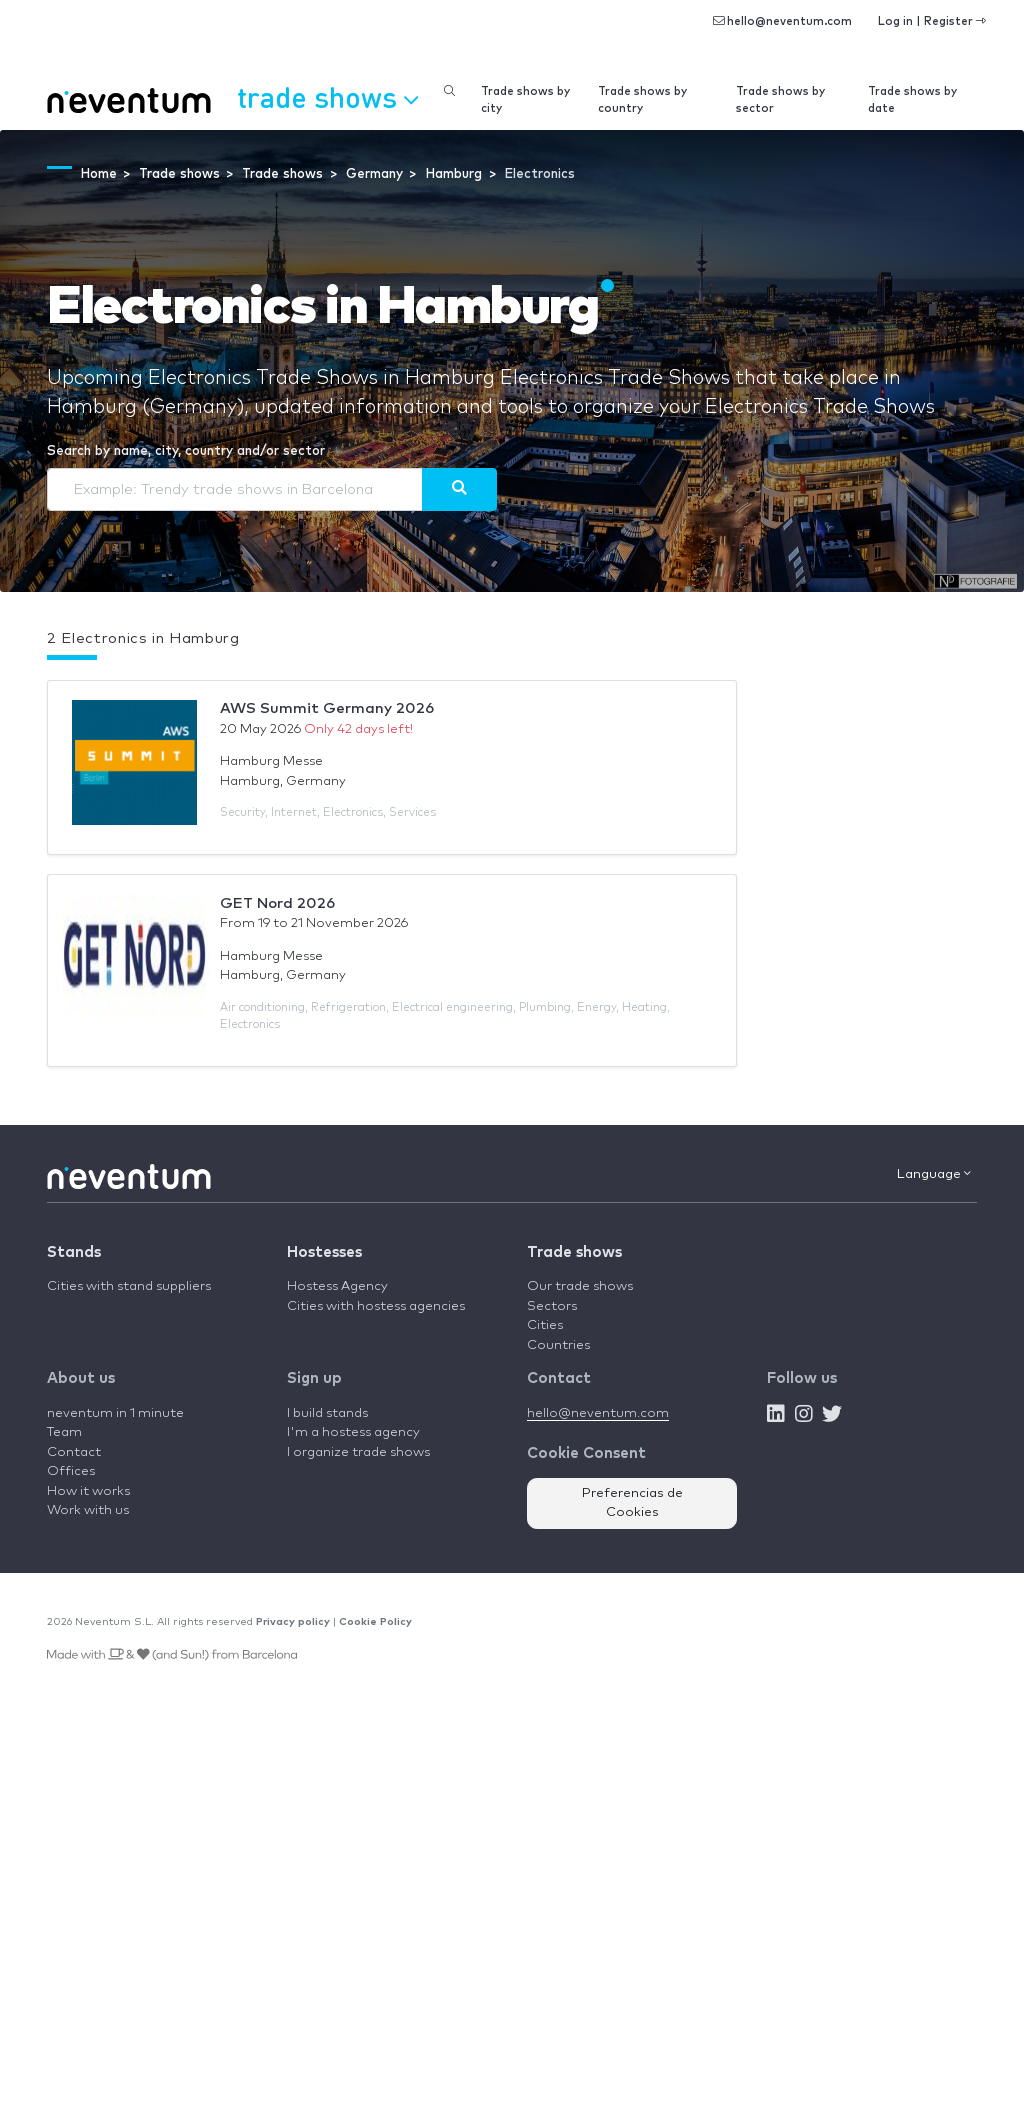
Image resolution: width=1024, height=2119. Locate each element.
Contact (74, 1452)
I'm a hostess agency (353, 1432)
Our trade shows (580, 1286)
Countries (558, 1345)
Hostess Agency (337, 1286)
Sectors (552, 1306)
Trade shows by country (642, 100)
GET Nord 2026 (277, 903)
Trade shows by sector (780, 100)
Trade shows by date (912, 100)
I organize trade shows (358, 1452)
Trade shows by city (525, 100)
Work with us (88, 1510)
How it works (88, 1491)
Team (64, 1432)
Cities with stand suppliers (129, 1286)
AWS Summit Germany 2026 (327, 708)
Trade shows (574, 1252)
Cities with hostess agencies (376, 1306)
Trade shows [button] (327, 97)
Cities (545, 1325)
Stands (74, 1252)
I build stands (327, 1413)
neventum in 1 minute (115, 1413)
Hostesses (324, 1252)
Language (934, 1174)
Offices (71, 1471)
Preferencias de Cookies (632, 1503)
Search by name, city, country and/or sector (186, 451)
